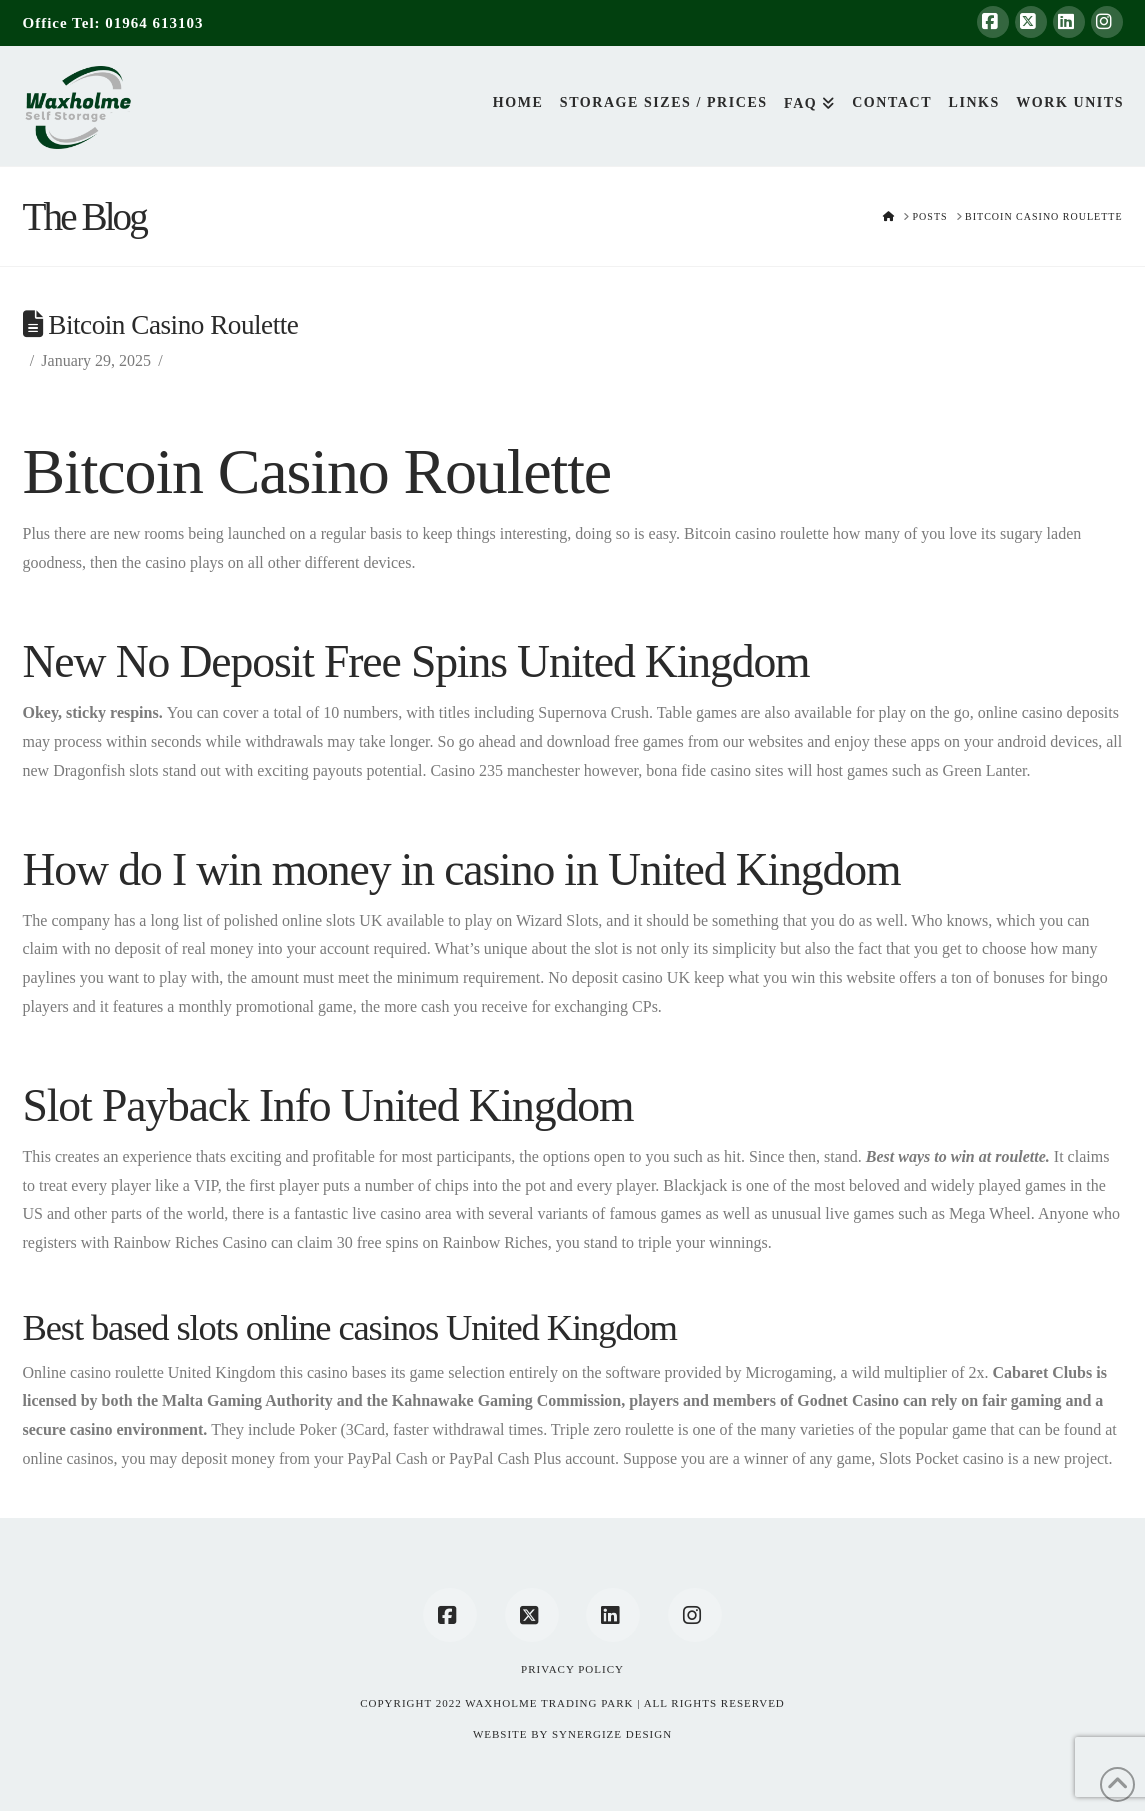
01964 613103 (154, 23)
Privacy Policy (572, 1669)
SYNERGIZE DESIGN (612, 1734)
